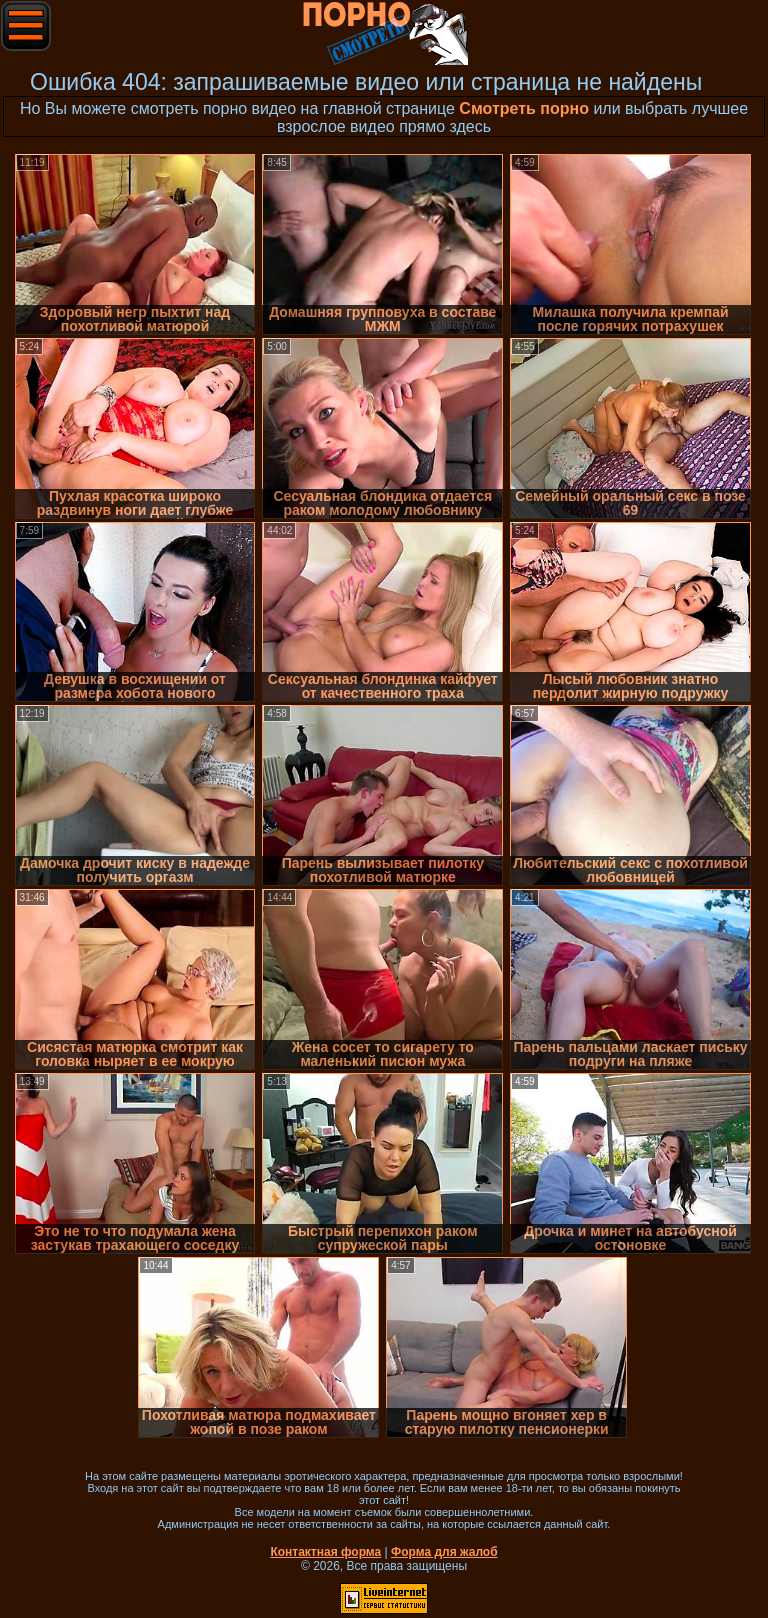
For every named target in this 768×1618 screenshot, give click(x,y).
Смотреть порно (524, 108)
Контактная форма (325, 1552)
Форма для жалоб (444, 1552)
